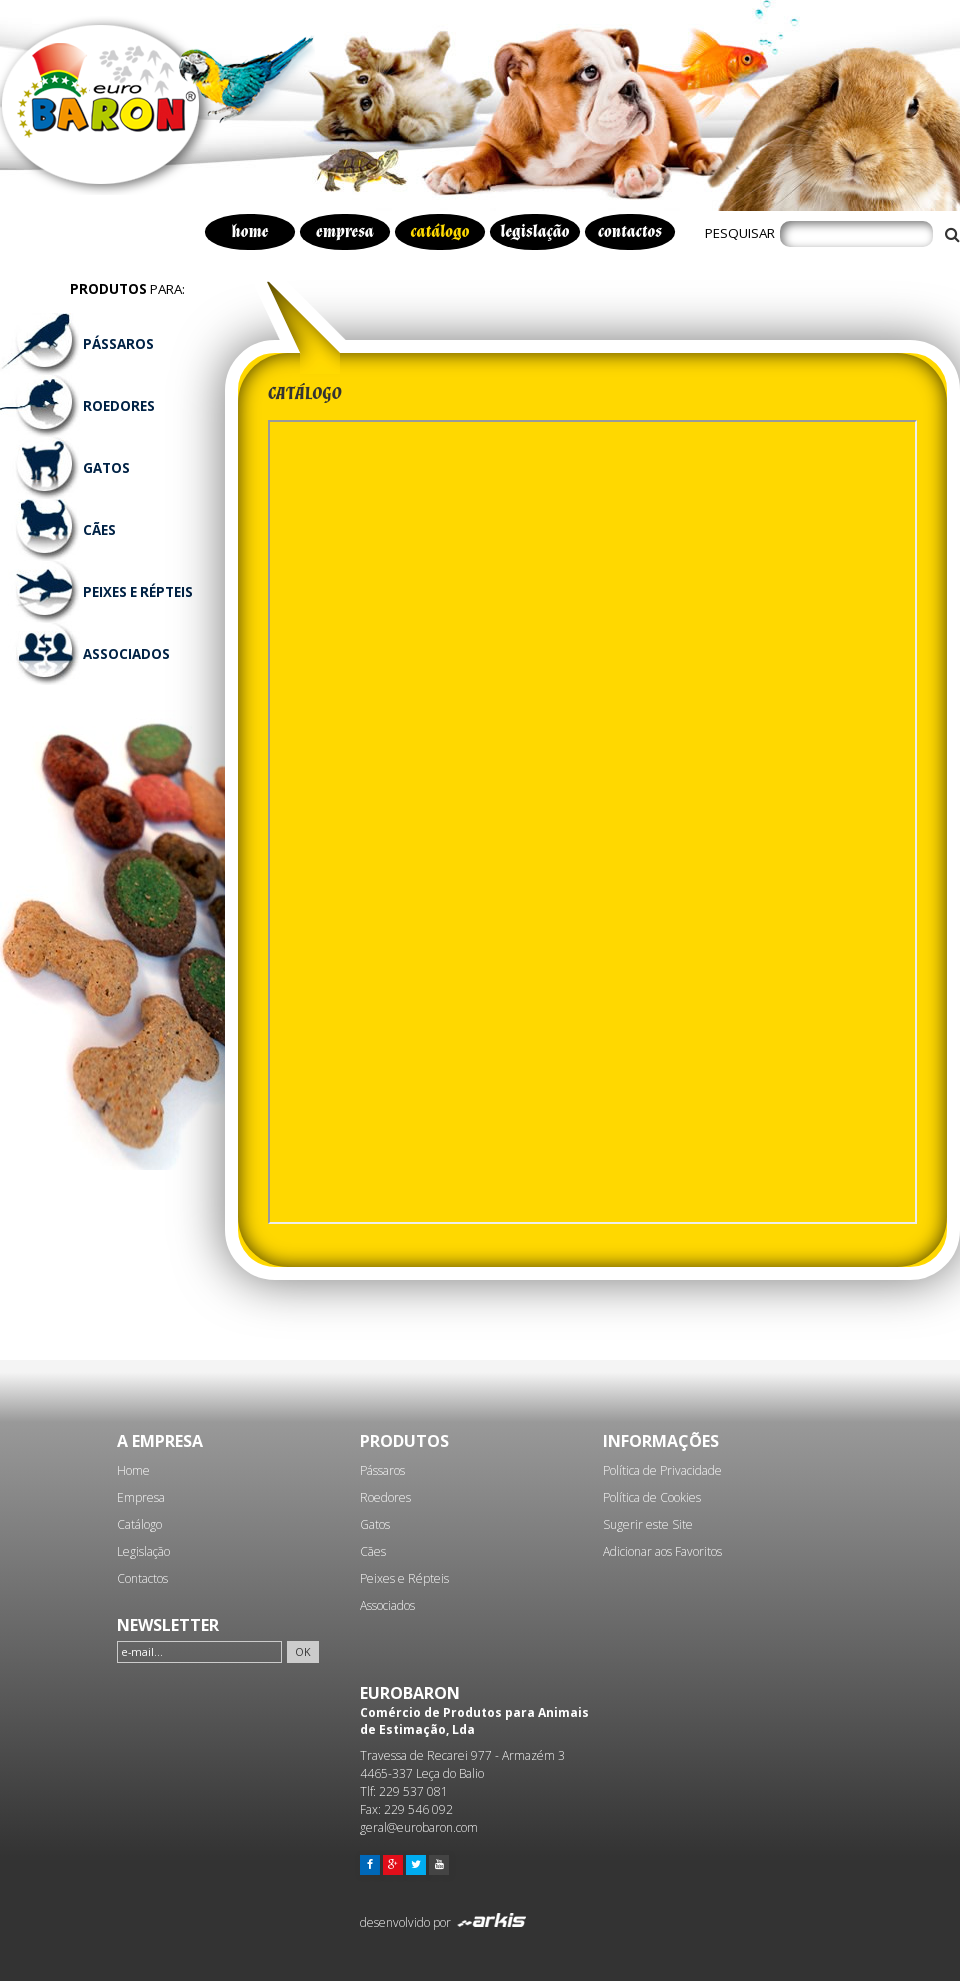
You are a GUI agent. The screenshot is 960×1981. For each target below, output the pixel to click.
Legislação (143, 1551)
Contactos (142, 1578)
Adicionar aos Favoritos (662, 1551)
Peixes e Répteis (404, 1578)
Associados (387, 1605)
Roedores (385, 1497)
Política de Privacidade (662, 1470)
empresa (345, 232)
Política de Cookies (652, 1497)
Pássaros (382, 1470)
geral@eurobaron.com (419, 1827)
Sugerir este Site (648, 1524)
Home (133, 1470)
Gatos (375, 1524)
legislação (534, 232)
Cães (373, 1551)
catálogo (440, 232)
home (250, 232)
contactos (630, 232)
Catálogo (139, 1524)
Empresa (141, 1497)
